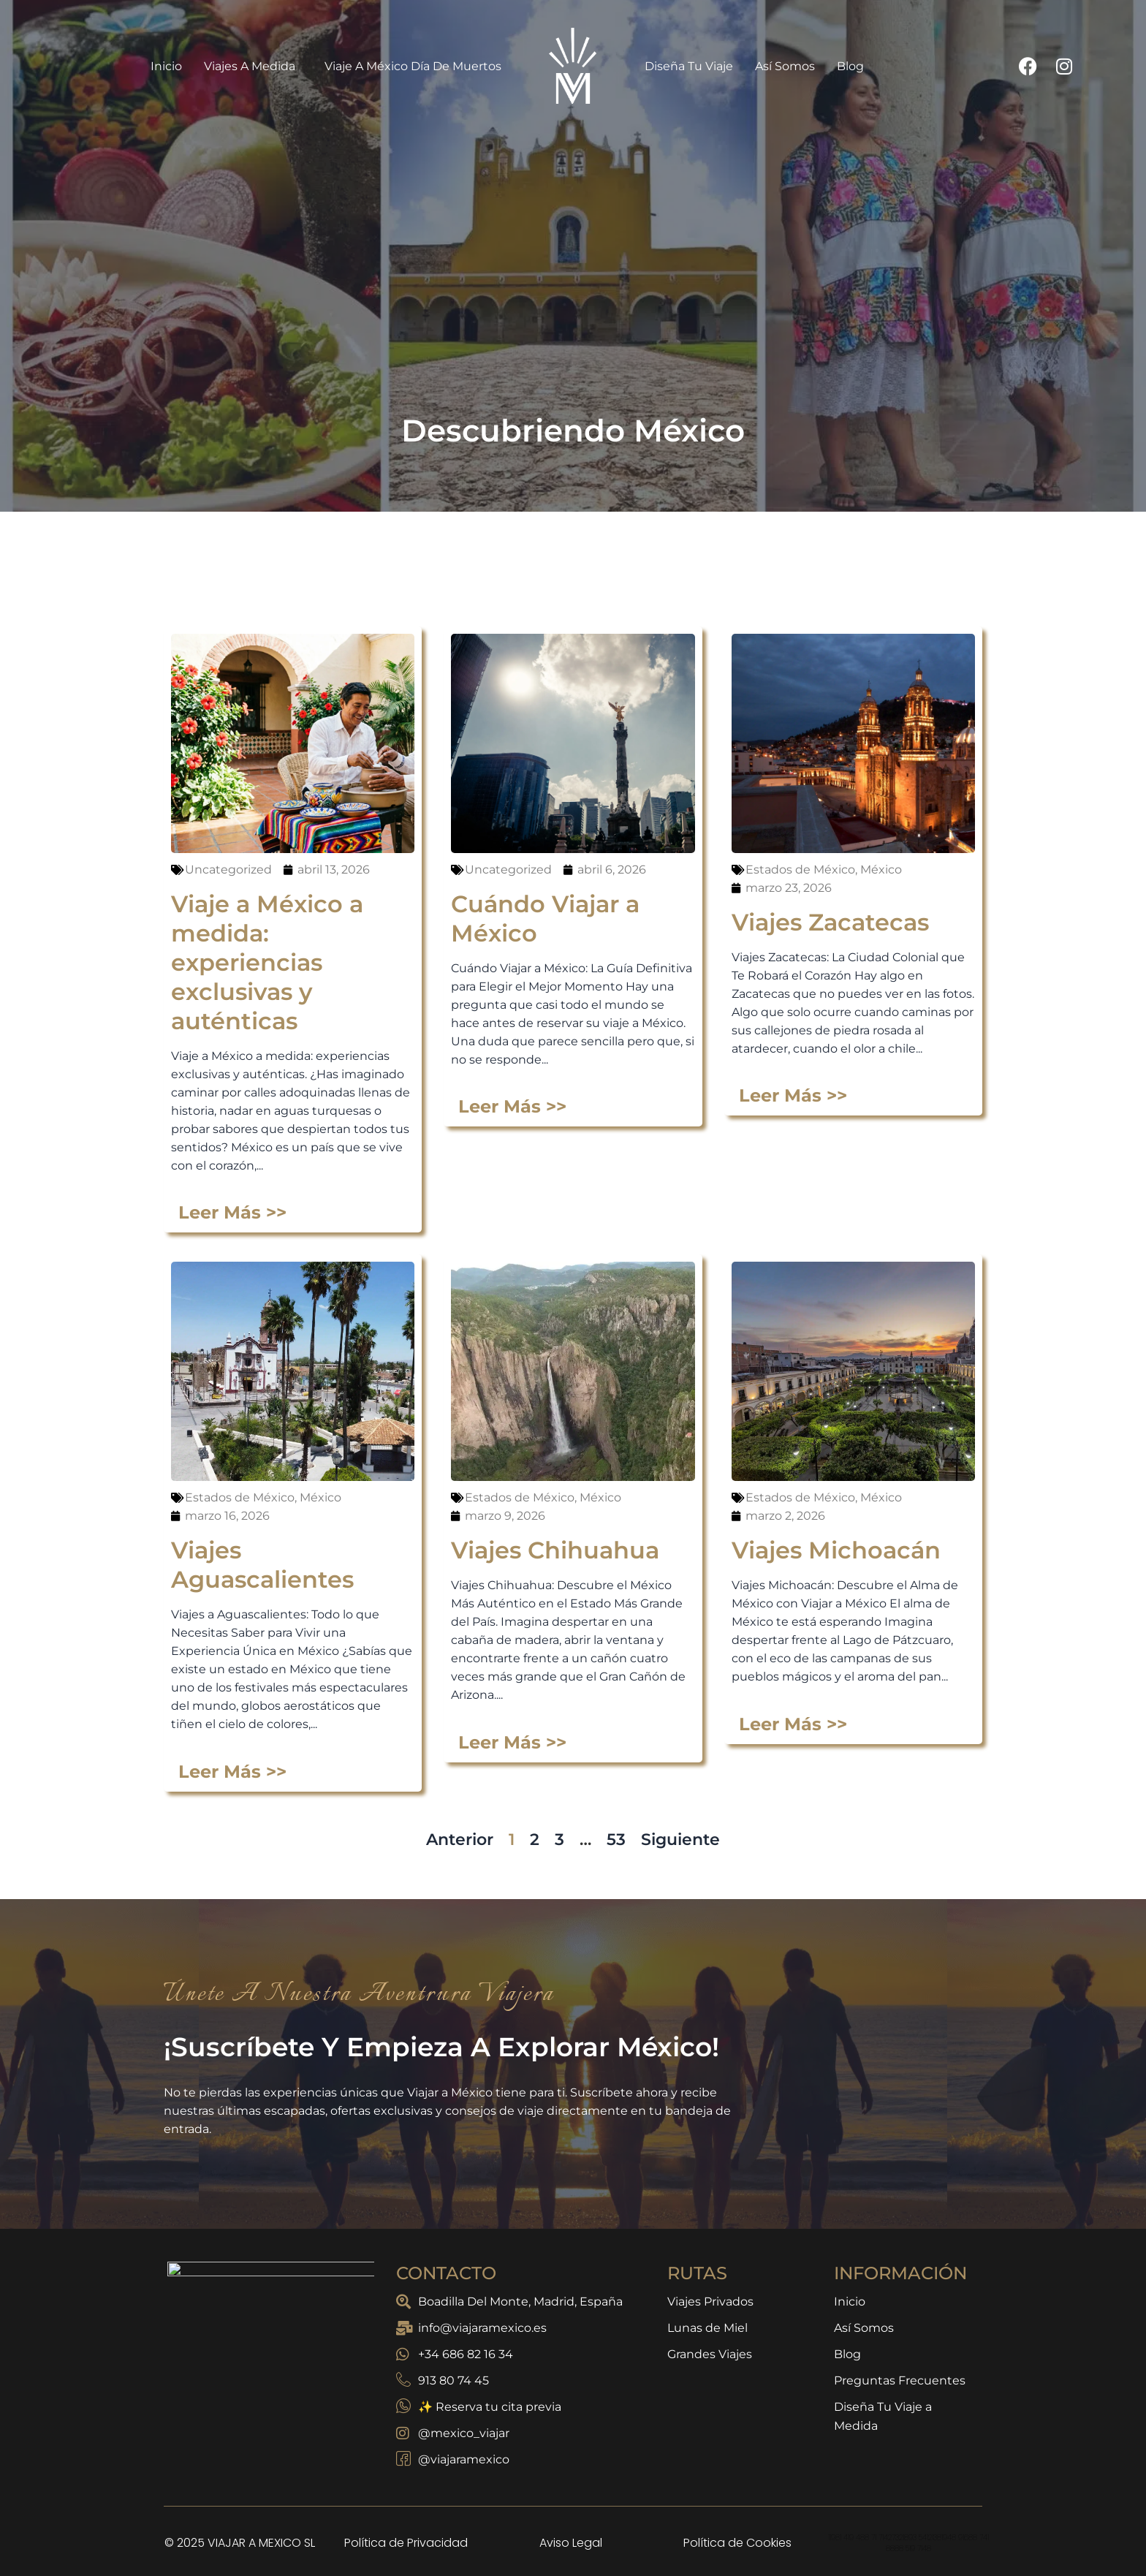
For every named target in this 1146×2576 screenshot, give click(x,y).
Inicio (166, 66)
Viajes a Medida (253, 65)
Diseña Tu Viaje (689, 66)
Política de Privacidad (406, 2542)
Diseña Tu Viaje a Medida (883, 2416)
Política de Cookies (737, 2542)
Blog (850, 66)
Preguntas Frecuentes (899, 2380)
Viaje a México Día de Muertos (413, 66)
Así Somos (785, 66)
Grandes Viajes (709, 2354)
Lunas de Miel (707, 2328)
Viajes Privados (710, 2301)
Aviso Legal (570, 2542)
